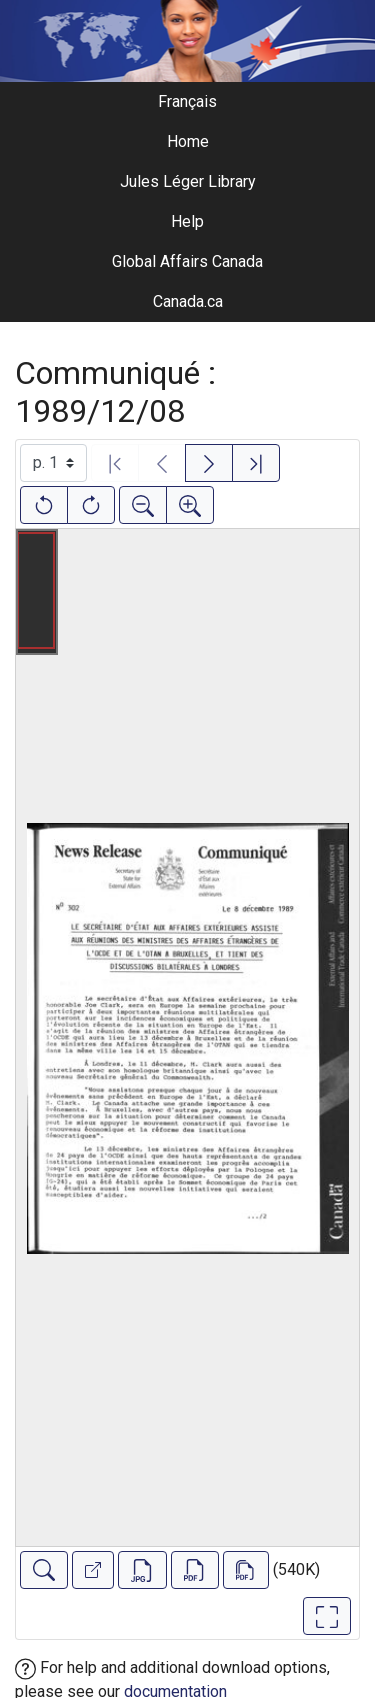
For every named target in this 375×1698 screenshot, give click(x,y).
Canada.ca (188, 301)
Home (188, 141)
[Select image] (53, 463)
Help (187, 221)
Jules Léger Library (188, 181)
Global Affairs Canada (187, 261)
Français (187, 101)
